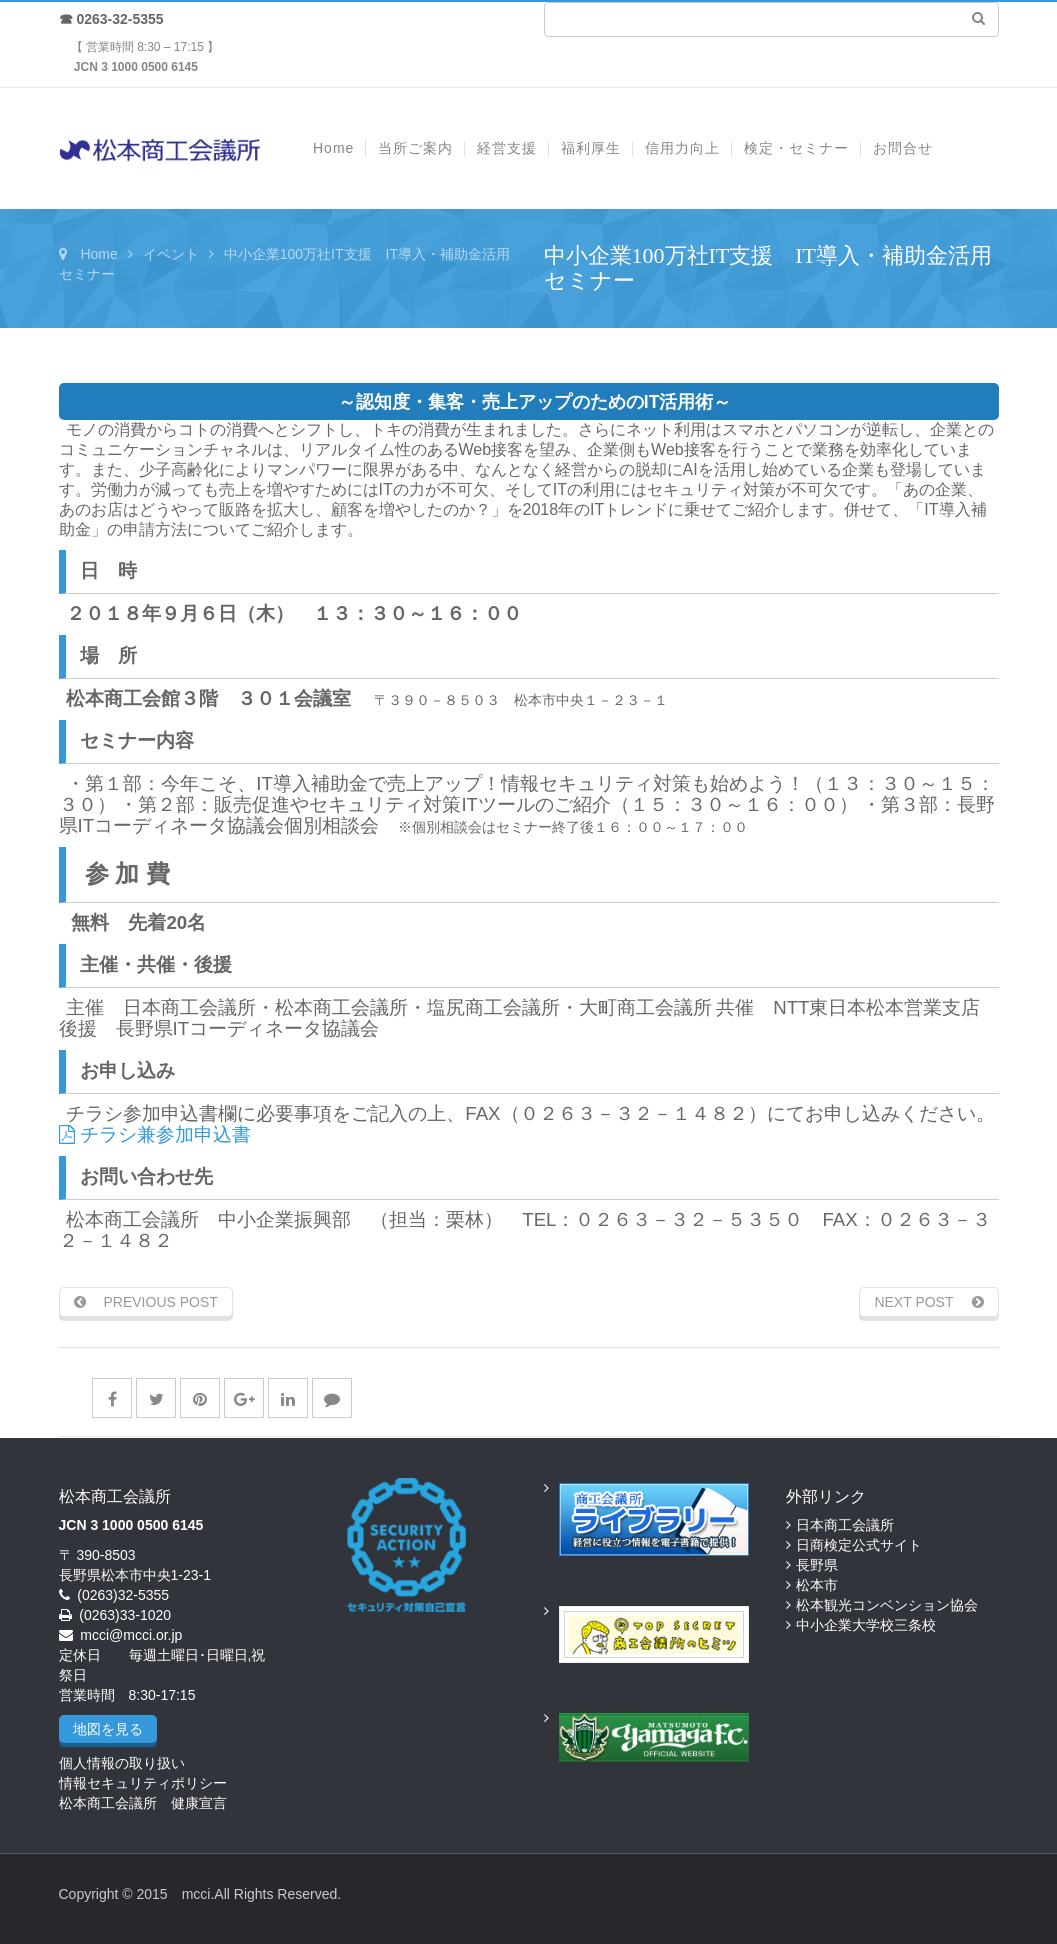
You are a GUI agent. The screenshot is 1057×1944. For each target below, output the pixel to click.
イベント (171, 254)
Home (98, 254)
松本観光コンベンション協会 (887, 1605)
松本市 (817, 1585)
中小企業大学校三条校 (866, 1625)
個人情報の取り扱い (122, 1763)
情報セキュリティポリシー (143, 1783)
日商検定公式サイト (859, 1545)
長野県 (817, 1565)
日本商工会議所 (845, 1525)
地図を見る (108, 1729)
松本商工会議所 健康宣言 (143, 1803)
